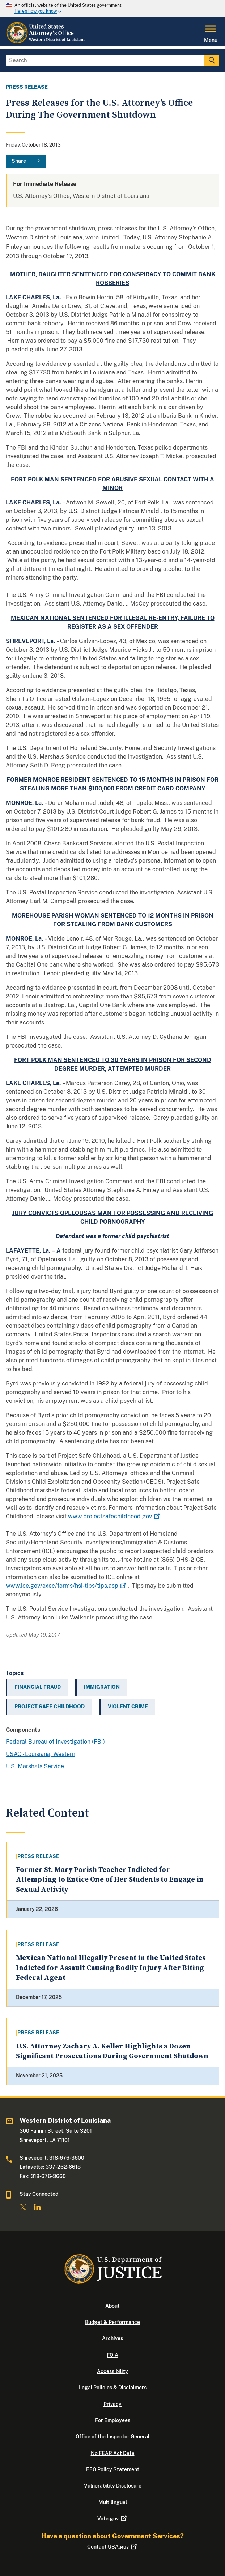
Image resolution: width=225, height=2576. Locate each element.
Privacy (112, 2404)
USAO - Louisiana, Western (40, 1754)
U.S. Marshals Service (35, 1766)
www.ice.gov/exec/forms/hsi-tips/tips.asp (67, 1585)
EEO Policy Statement (112, 2469)
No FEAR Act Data (113, 2453)
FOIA (112, 2355)
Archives (112, 2338)
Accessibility (112, 2371)
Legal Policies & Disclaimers (113, 2387)
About (112, 2306)
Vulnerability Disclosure (112, 2486)
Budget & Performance (112, 2322)
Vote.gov (112, 2518)
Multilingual (112, 2502)
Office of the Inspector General (112, 2437)
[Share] (26, 161)
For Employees (112, 2420)
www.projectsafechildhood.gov (114, 1516)
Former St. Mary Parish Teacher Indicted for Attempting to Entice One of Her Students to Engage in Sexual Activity (110, 1879)
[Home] (47, 41)
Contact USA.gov (112, 2547)
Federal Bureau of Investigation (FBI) (55, 1741)
